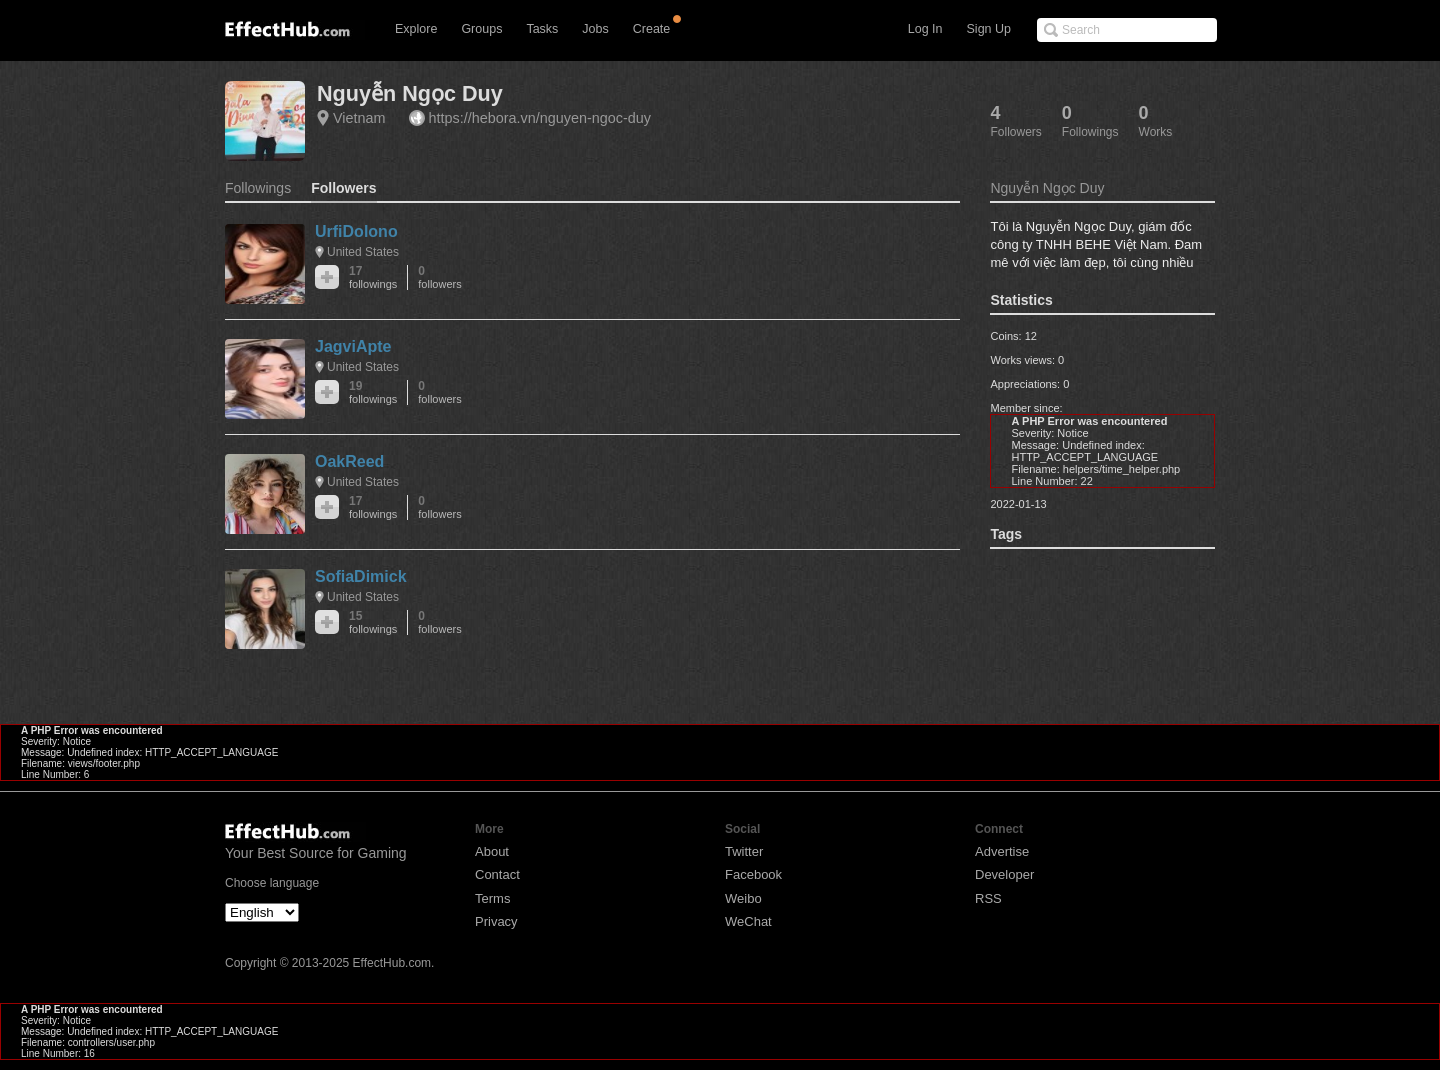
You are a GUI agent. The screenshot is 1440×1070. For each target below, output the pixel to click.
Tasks (542, 29)
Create (652, 29)
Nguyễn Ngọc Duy (410, 93)
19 (373, 392)
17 (373, 277)
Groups (481, 29)
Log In (925, 29)
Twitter (744, 851)
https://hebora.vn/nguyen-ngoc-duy (540, 118)
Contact (497, 874)
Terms (492, 898)
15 (373, 622)
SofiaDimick (361, 576)
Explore (416, 29)
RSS (988, 898)
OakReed (349, 461)
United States (363, 252)
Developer (1004, 874)
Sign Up (989, 29)
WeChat (748, 921)
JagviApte (353, 346)
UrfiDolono (356, 231)
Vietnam (359, 118)
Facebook (753, 874)
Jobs (595, 29)
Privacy (496, 921)
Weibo (743, 898)
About (492, 851)
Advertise (1002, 851)
